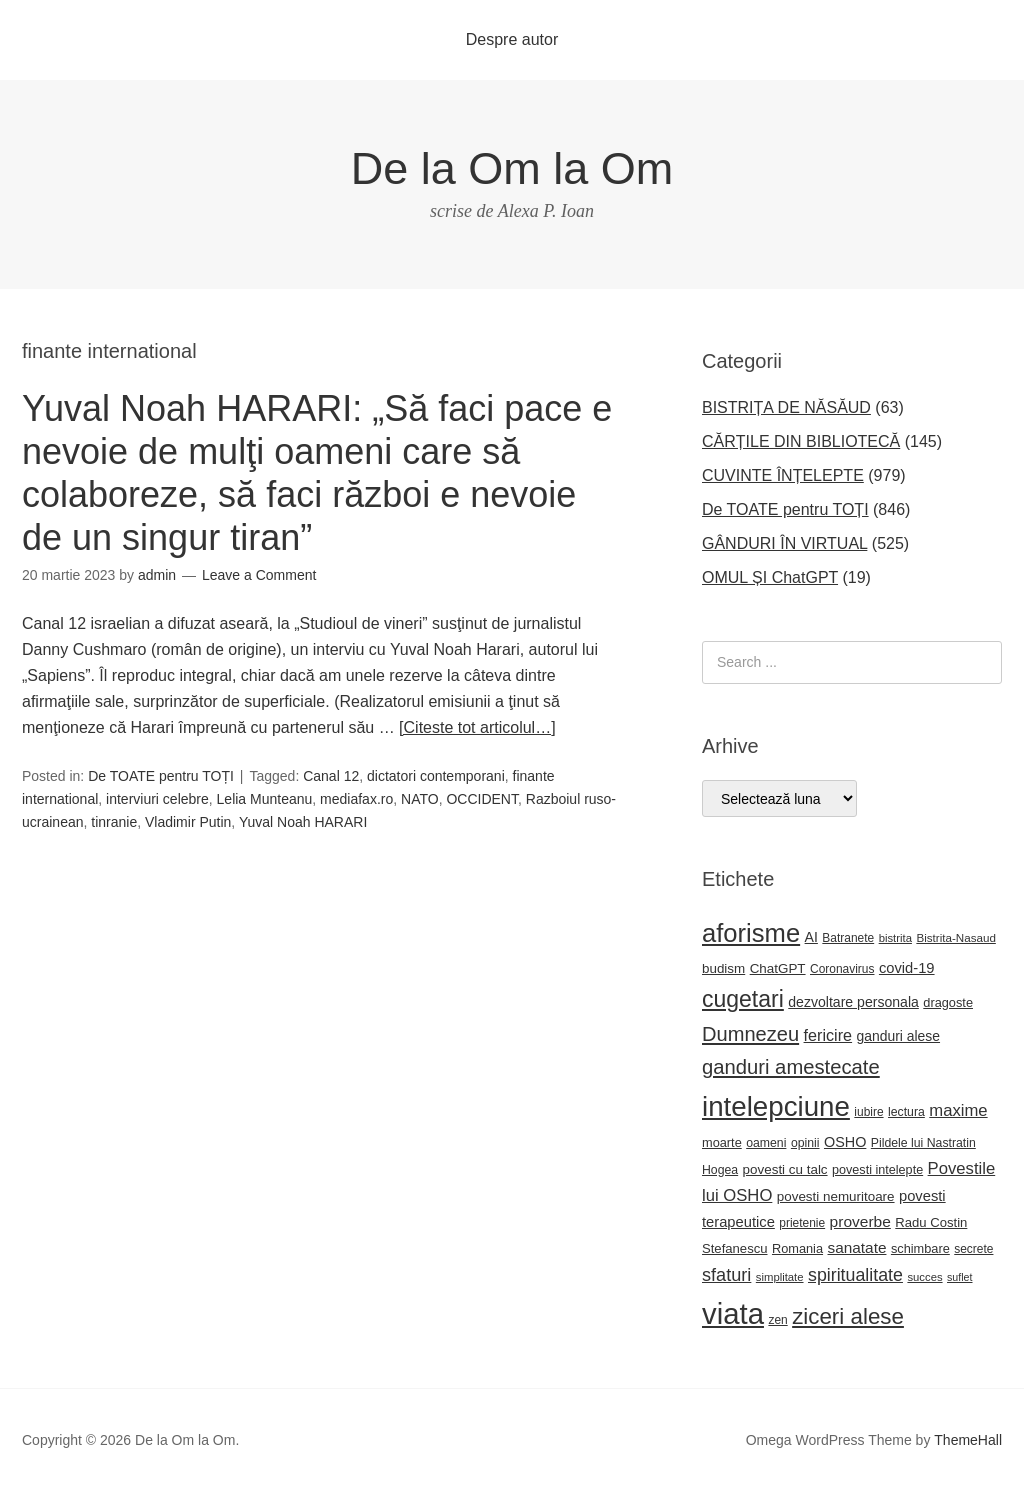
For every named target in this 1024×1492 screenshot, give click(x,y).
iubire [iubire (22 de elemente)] (868, 1112)
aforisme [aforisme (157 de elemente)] (751, 933)
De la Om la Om (512, 168)
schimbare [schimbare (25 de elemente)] (920, 1248)
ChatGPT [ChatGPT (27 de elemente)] (778, 968)
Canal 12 (331, 776)
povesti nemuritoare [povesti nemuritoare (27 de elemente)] (836, 1196)
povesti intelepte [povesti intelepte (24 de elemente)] (877, 1170)
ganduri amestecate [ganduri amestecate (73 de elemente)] (791, 1067)
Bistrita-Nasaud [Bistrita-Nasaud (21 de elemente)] (955, 937)
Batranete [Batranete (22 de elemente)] (848, 938)
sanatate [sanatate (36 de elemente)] (857, 1247)
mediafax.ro (356, 799)
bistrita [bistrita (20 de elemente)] (895, 938)
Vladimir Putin (188, 822)
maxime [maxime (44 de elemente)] (958, 1110)
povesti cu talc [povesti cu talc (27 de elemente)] (785, 1169)
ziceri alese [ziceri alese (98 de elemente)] (848, 1316)
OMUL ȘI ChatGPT (770, 577)
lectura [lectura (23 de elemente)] (906, 1112)
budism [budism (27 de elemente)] (723, 968)
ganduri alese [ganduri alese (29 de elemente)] (899, 1036)
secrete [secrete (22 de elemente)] (973, 1249)
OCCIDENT (482, 799)
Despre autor (512, 39)
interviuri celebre (157, 799)
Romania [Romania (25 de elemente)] (797, 1248)
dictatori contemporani (436, 776)
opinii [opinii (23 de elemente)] (805, 1143)
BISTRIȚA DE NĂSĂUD (786, 407)
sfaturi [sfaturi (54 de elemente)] (726, 1275)
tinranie (114, 822)
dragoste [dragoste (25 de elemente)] (948, 1002)
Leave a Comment (259, 575)
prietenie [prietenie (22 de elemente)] (802, 1223)
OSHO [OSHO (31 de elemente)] (845, 1142)
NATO (420, 799)
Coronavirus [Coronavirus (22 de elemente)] (842, 969)
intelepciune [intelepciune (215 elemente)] (776, 1106)
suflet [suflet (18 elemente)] (959, 1277)
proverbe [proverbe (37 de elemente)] (860, 1221)
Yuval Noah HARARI (303, 822)
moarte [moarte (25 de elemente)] (722, 1142)
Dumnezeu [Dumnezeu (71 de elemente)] (750, 1034)
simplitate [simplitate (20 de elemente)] (780, 1277)
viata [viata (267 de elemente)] (733, 1313)
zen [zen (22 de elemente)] (777, 1320)
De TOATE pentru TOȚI (161, 776)
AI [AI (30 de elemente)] (811, 937)
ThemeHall (968, 1440)
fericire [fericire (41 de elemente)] (828, 1035)
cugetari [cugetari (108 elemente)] (743, 999)
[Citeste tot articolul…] (477, 727)
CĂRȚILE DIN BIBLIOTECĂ (801, 441)
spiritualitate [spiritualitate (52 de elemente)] (855, 1275)
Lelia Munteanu (265, 799)
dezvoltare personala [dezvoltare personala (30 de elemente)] (853, 1002)
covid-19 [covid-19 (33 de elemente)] (907, 968)
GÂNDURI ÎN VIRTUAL (784, 543)
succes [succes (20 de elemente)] (924, 1277)
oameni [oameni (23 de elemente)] (766, 1143)
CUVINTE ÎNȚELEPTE (783, 475)
